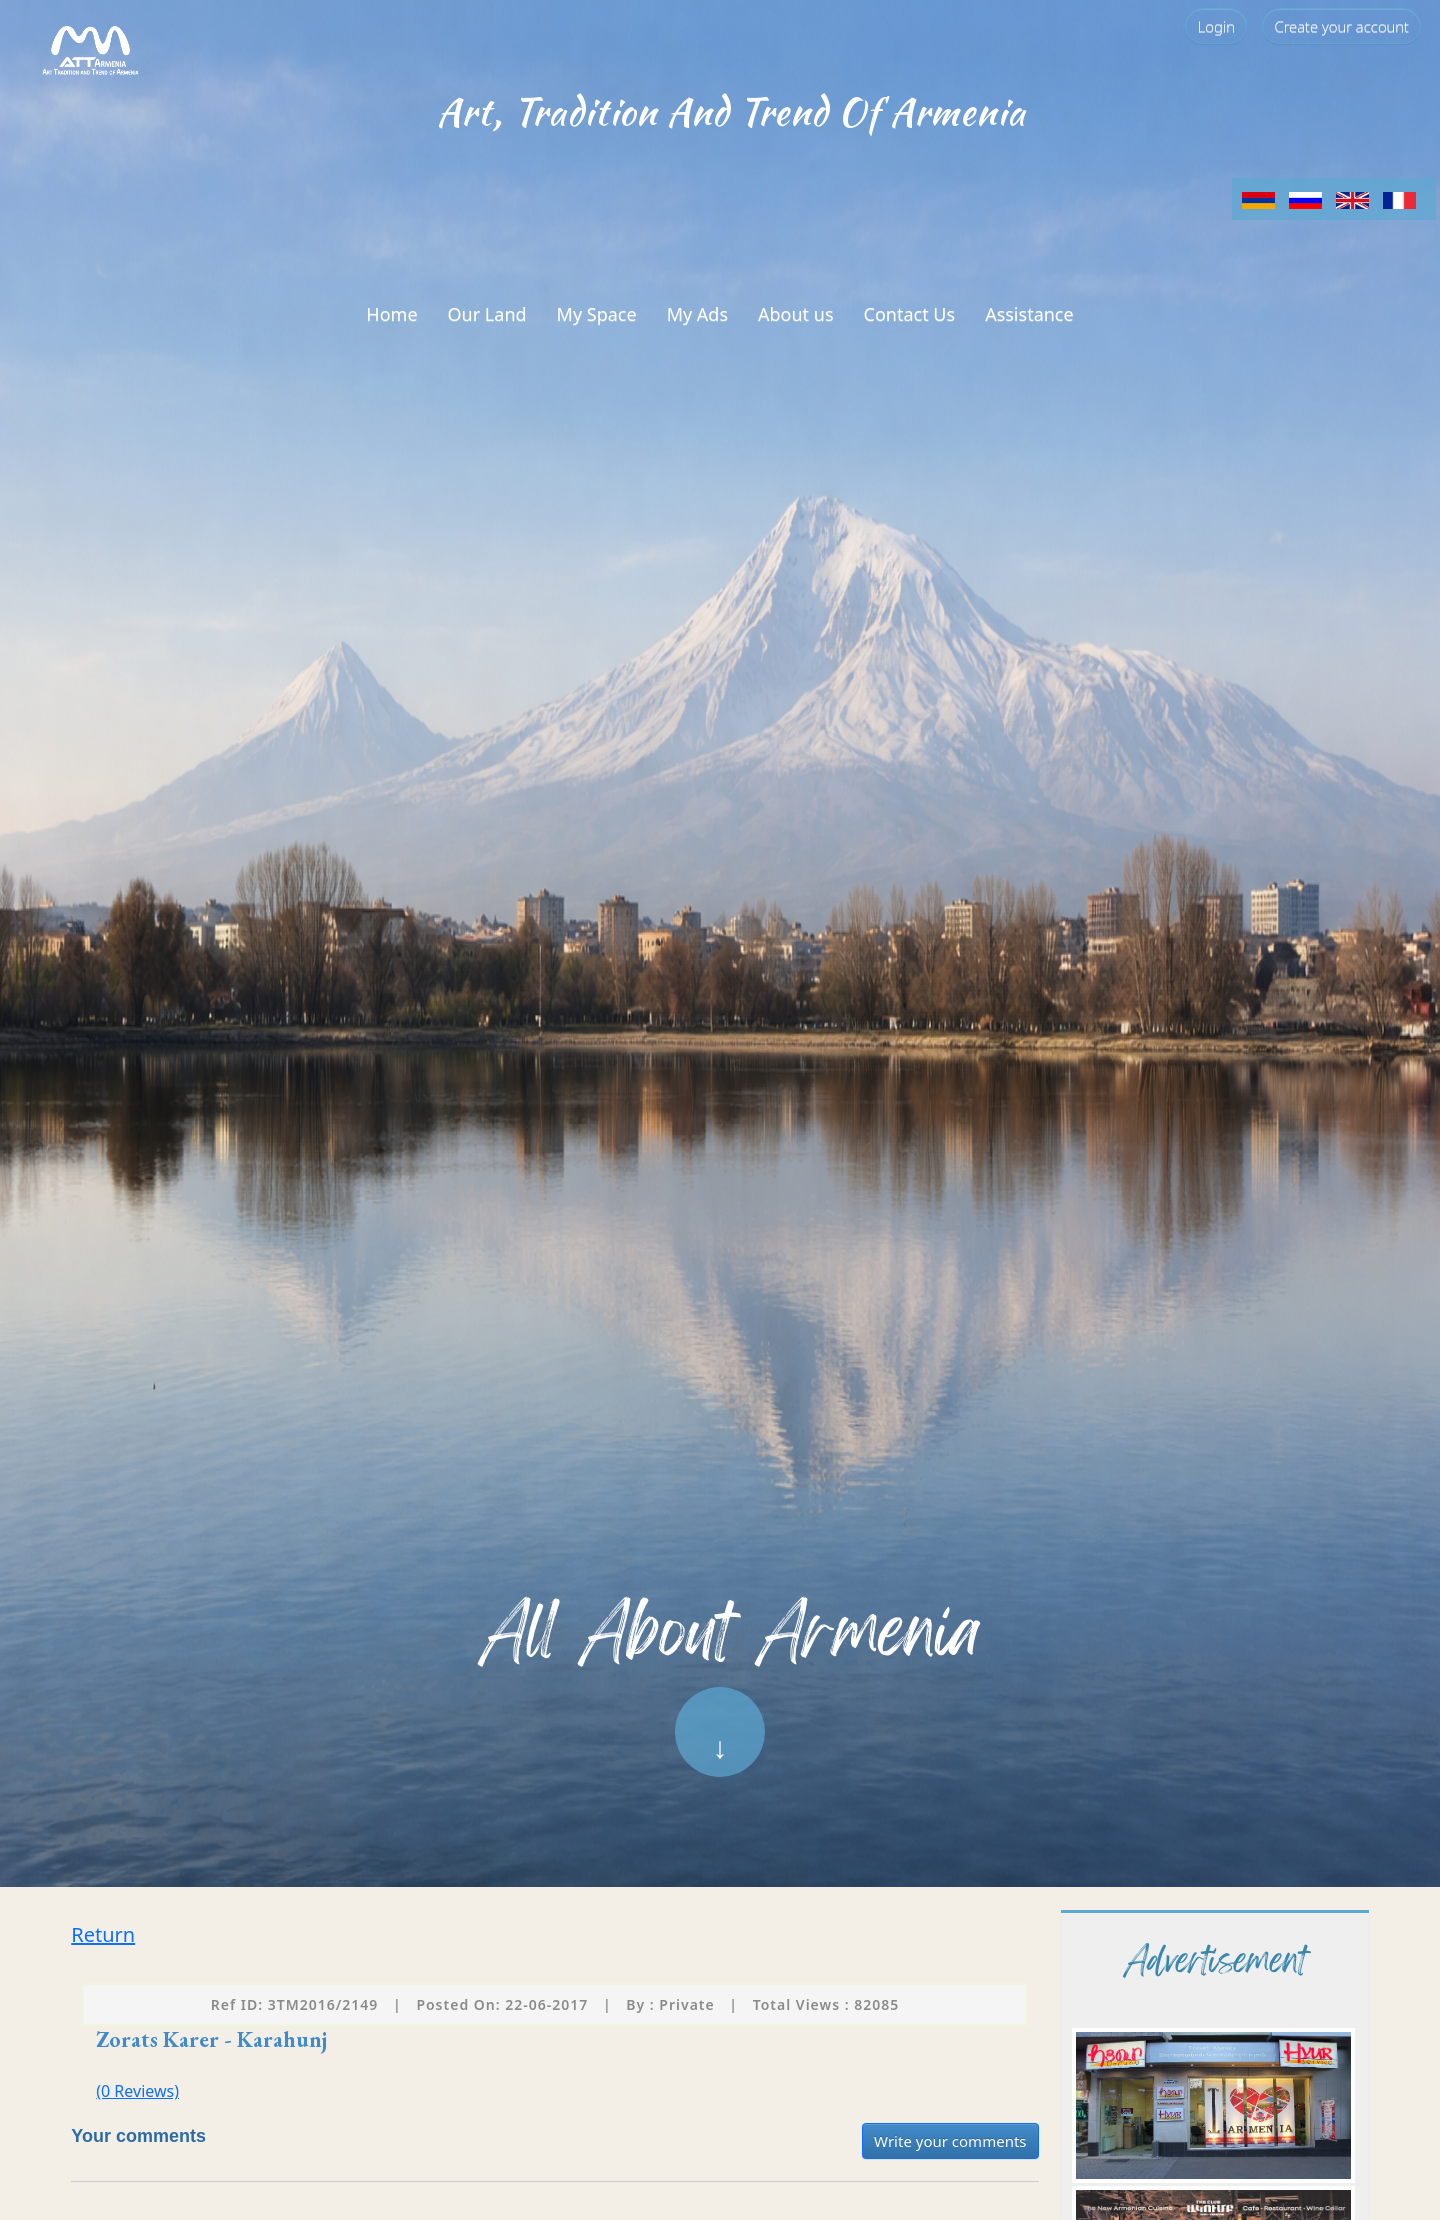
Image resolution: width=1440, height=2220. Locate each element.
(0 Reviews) (137, 2091)
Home (391, 314)
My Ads (697, 314)
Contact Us (910, 314)
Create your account (1341, 26)
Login (1216, 26)
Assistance (1029, 314)
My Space (597, 314)
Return (103, 1934)
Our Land (487, 314)
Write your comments (950, 2141)
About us (796, 314)
